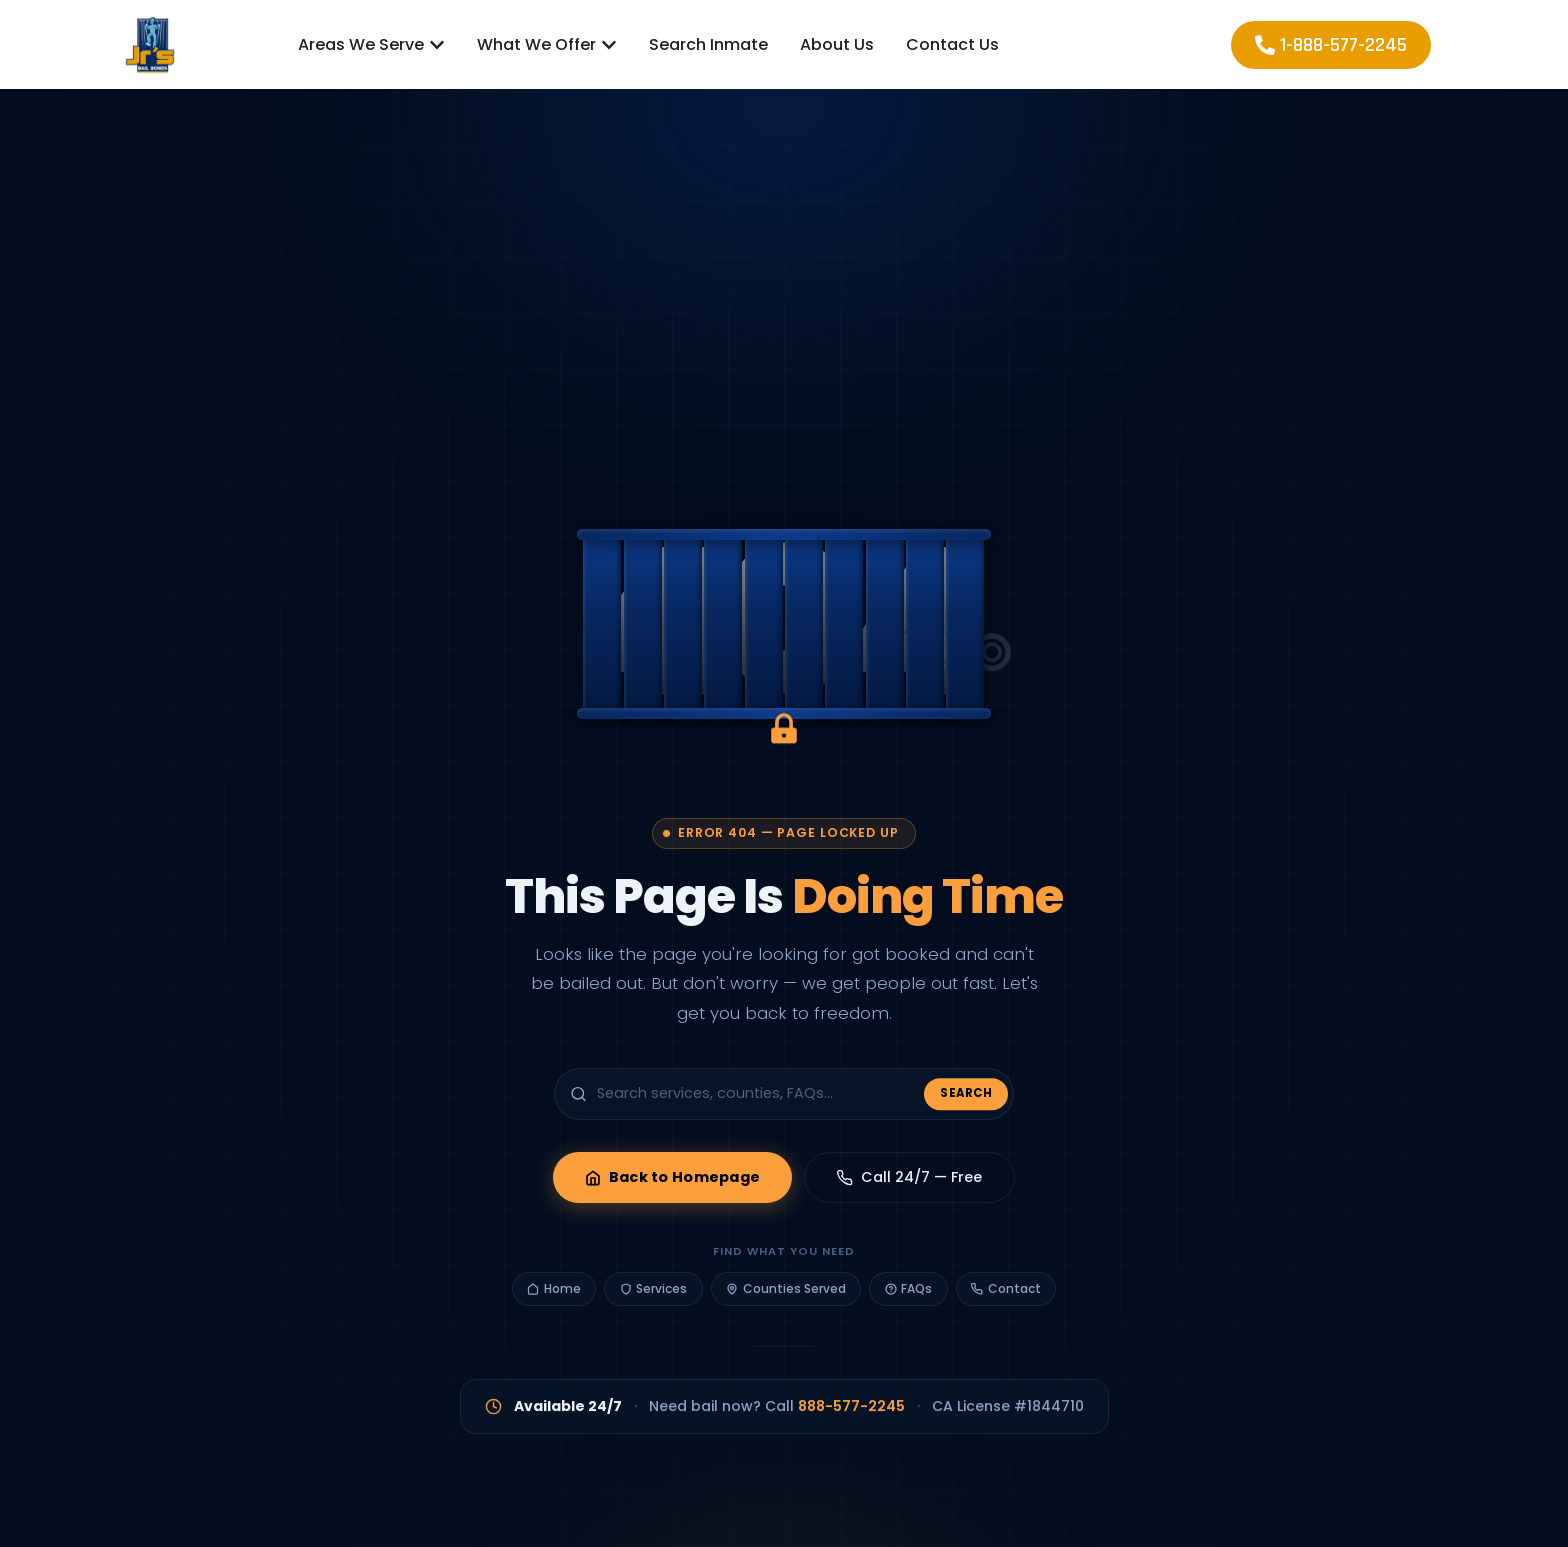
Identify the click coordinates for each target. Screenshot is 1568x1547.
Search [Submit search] (966, 1099)
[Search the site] (784, 1099)
